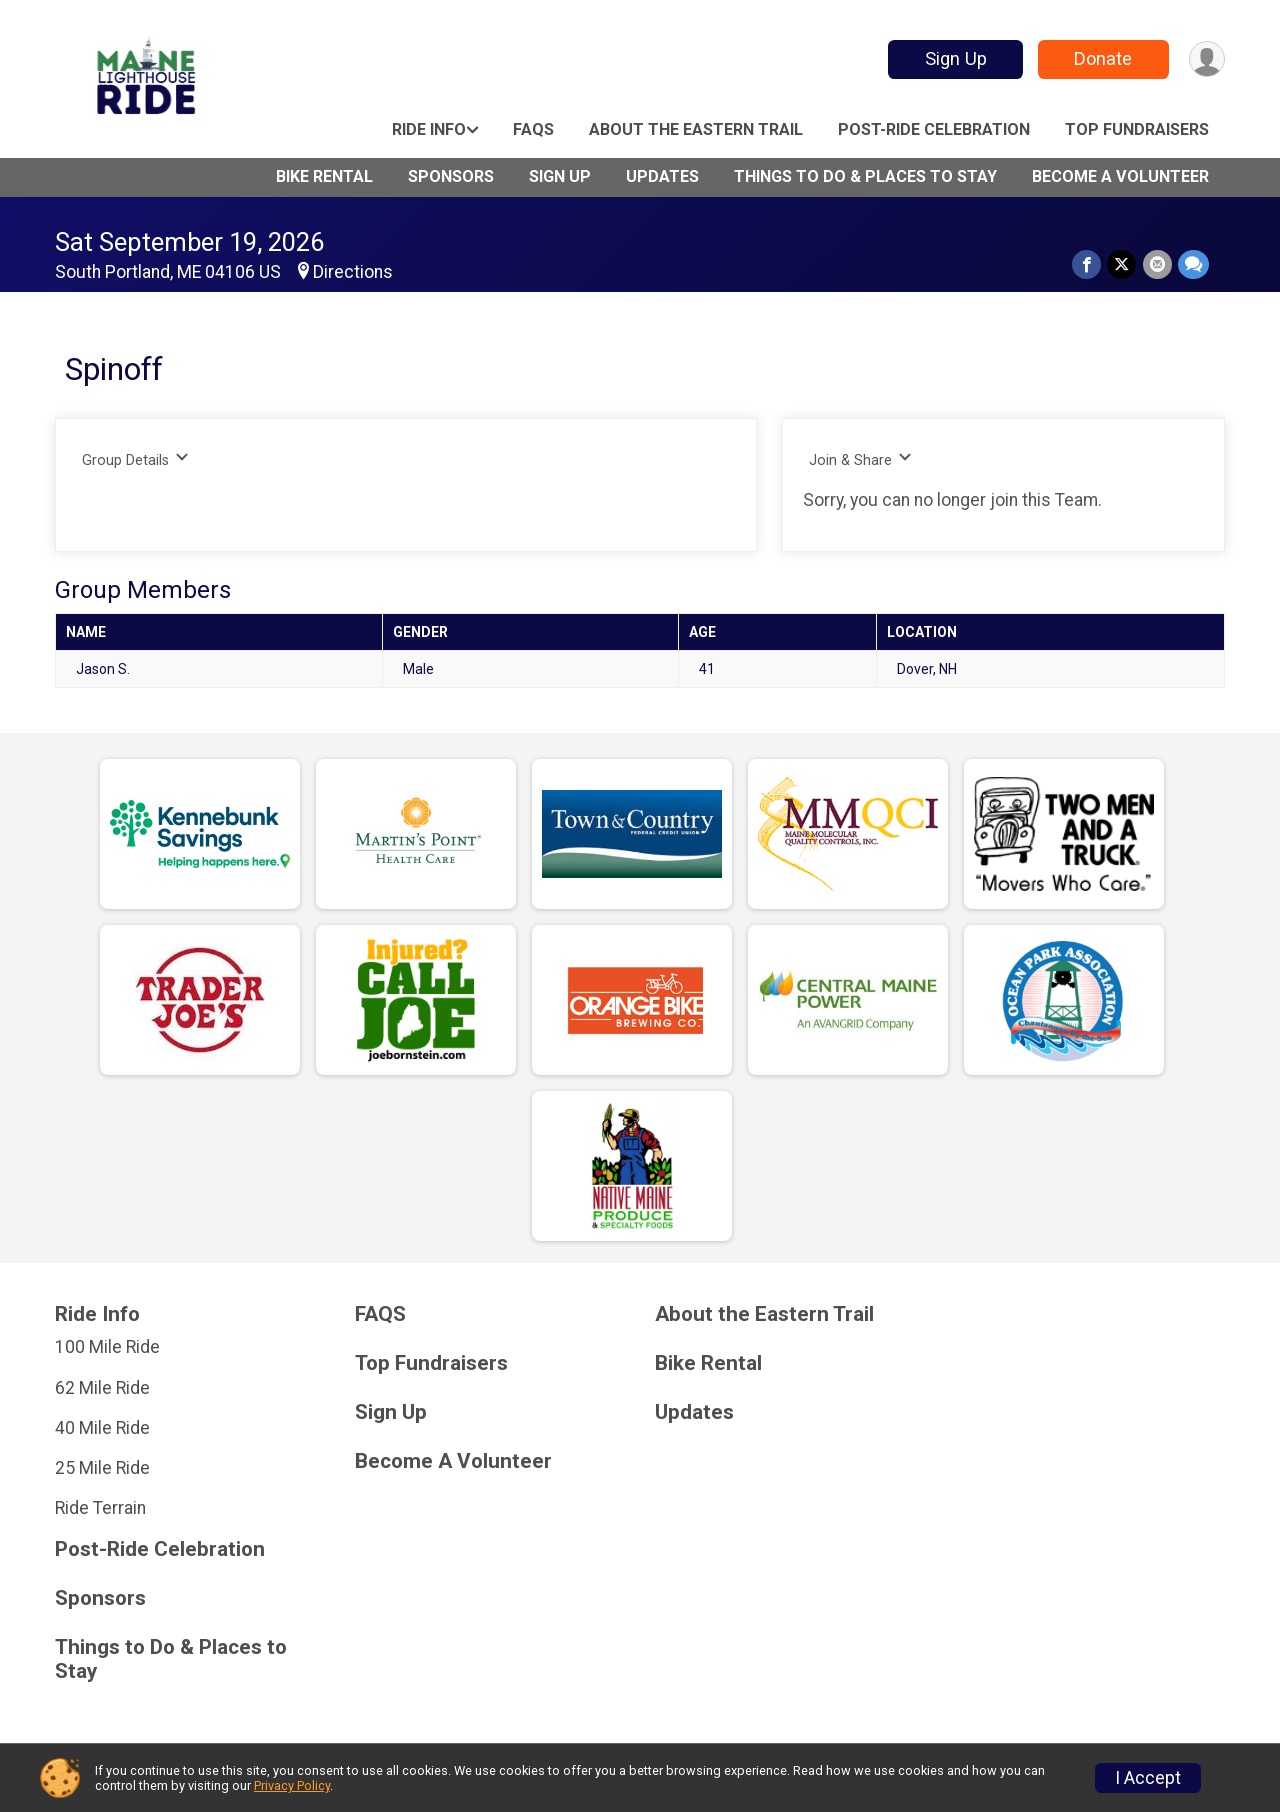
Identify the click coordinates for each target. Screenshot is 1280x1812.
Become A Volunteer (1120, 176)
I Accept (1148, 1778)
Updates (662, 176)
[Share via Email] (1157, 264)
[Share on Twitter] (1122, 264)
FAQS (533, 129)
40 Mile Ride (102, 1428)
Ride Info (429, 129)
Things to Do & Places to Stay (865, 176)
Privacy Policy (292, 1785)
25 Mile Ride (102, 1468)
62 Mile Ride (102, 1388)
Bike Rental (324, 176)
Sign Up (955, 58)
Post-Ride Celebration (934, 129)
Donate (1103, 58)
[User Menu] (1206, 59)
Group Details (135, 459)
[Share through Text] (1193, 264)
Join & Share (860, 459)
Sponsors (451, 176)
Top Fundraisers (1137, 129)
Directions (353, 272)
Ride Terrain (100, 1508)
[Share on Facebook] (1087, 264)
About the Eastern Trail (696, 129)
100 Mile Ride (107, 1347)
